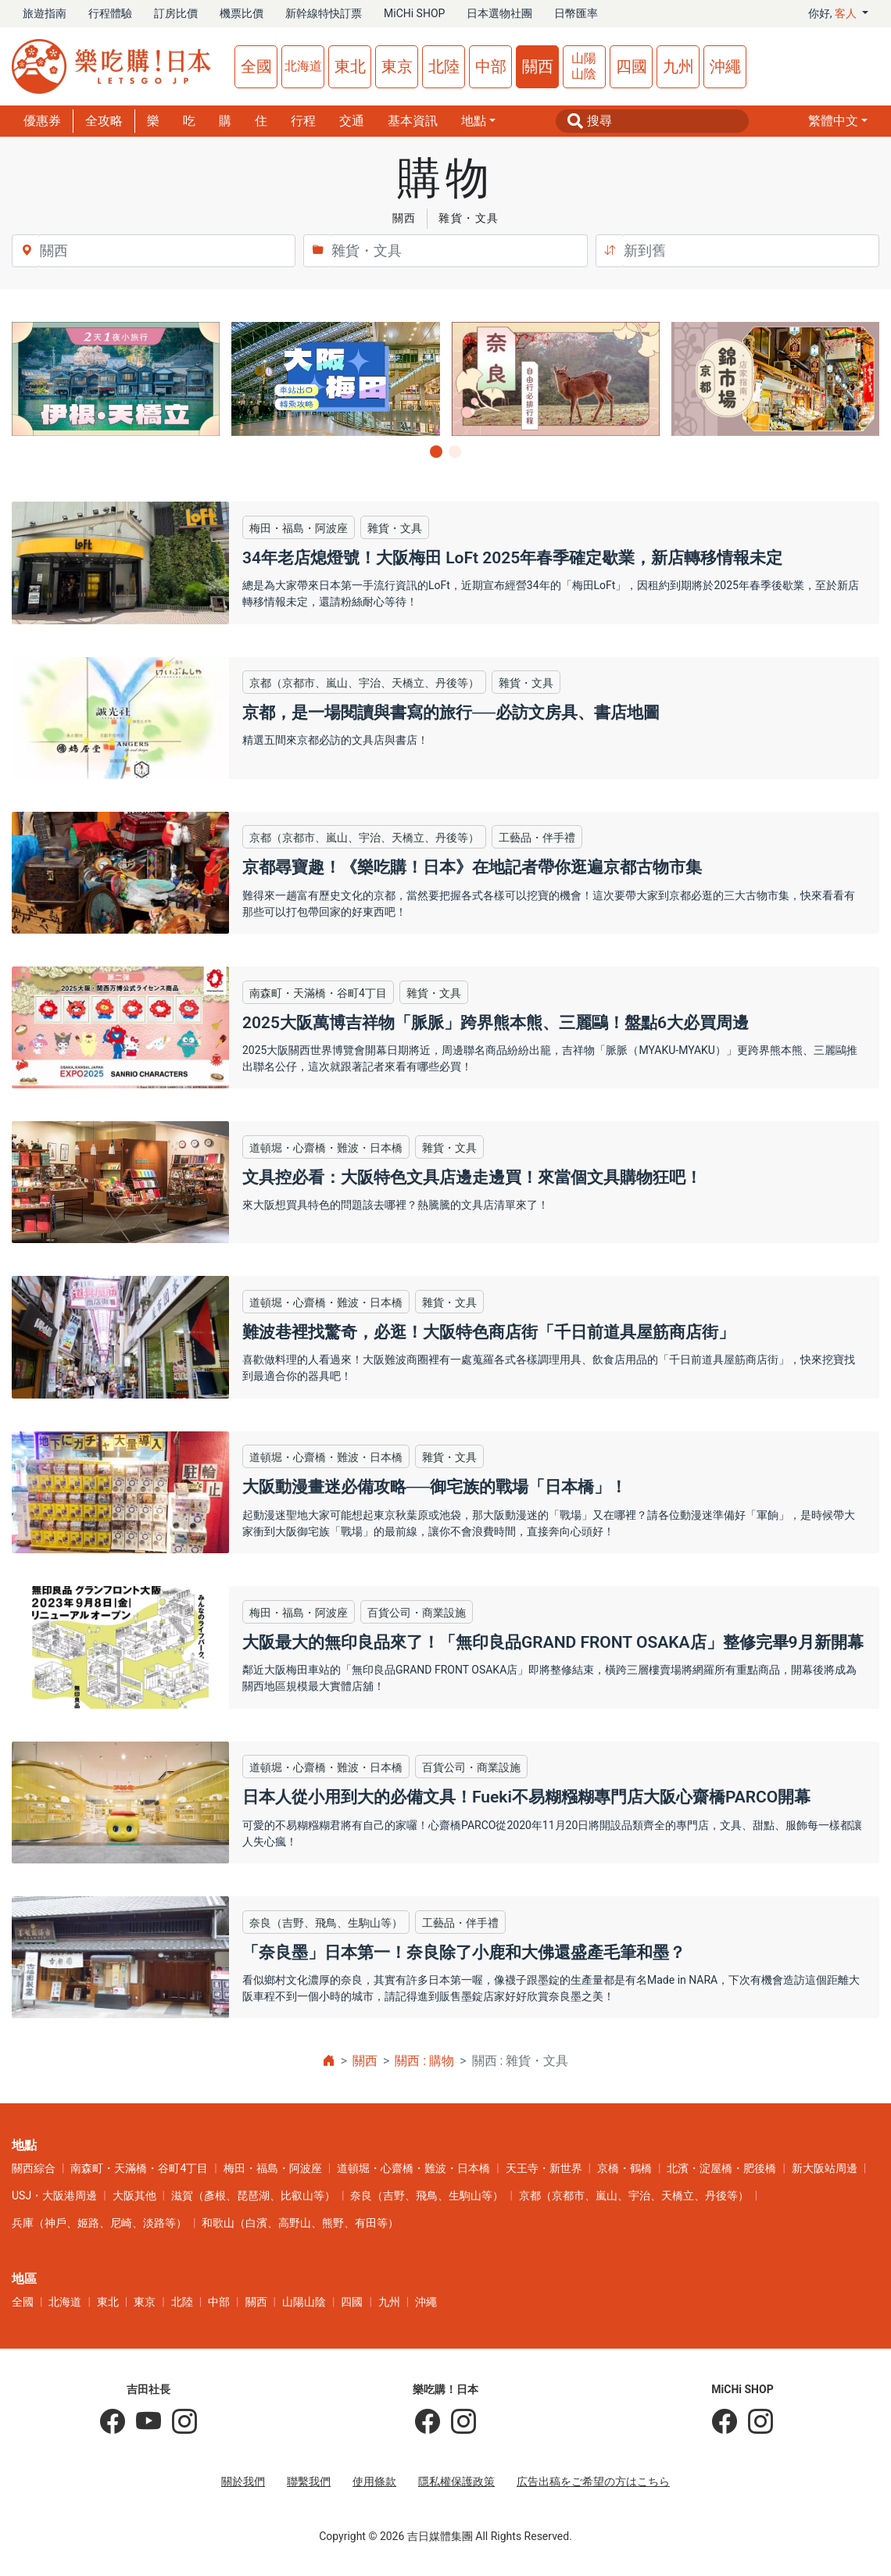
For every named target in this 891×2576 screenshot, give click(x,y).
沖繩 (725, 66)
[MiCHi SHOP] (724, 2422)
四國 (631, 66)
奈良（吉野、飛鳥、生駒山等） (426, 2195)
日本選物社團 (499, 13)
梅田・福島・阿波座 (273, 2168)
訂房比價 (176, 13)
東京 (397, 66)
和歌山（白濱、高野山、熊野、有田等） (300, 2223)
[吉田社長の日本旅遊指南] (112, 2422)
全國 (256, 66)
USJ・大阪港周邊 (54, 2195)
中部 (490, 66)
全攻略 (104, 120)
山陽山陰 (583, 66)
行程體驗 (110, 13)
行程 (303, 120)
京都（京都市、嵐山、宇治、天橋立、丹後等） (634, 2195)
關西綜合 (33, 2168)
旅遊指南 (44, 13)
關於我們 (243, 2481)
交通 (351, 120)
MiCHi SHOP (414, 13)
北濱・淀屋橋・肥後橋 (721, 2168)
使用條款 (374, 2481)
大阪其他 (134, 2195)
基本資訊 (413, 120)
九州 (678, 66)
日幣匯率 (576, 13)
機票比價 (241, 13)
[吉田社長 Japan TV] (143, 2422)
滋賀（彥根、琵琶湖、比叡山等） (253, 2195)
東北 (350, 66)
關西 (537, 66)
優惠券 (42, 120)
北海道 (303, 66)
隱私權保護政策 (456, 2481)
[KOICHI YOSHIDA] (179, 2422)
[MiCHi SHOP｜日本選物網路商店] (755, 2422)
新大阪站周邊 (824, 2168)
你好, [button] (834, 13)
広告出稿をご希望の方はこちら (593, 2481)
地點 (473, 120)
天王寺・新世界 (544, 2168)
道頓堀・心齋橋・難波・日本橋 (413, 2168)
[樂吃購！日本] (427, 2422)
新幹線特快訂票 (323, 13)
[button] (837, 121)
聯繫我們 (309, 2481)
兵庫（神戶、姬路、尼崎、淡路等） (99, 2223)
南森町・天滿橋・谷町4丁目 (139, 2168)
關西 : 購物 (424, 2060)
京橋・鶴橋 (624, 2168)
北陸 (444, 66)
